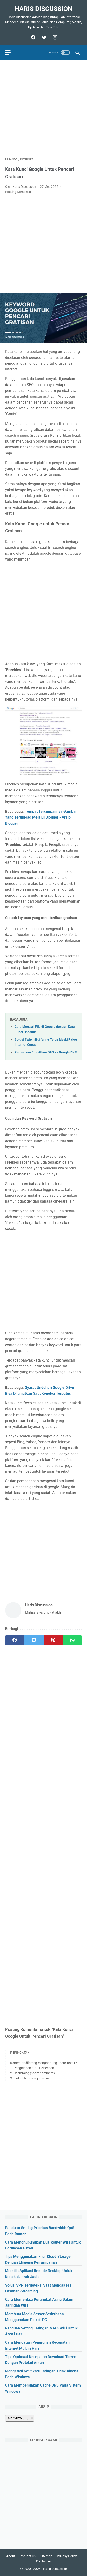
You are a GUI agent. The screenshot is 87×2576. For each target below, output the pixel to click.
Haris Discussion (43, 9)
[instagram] (54, 37)
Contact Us (28, 2556)
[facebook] (33, 37)
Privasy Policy (67, 2556)
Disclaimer (43, 2561)
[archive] (19, 2418)
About (10, 2556)
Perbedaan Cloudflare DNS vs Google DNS (46, 1052)
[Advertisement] (43, 108)
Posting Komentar (18, 192)
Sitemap (46, 2556)
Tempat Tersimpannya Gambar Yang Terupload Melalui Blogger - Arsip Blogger (41, 817)
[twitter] (43, 37)
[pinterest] (53, 1640)
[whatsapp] (72, 1640)
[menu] (8, 52)
